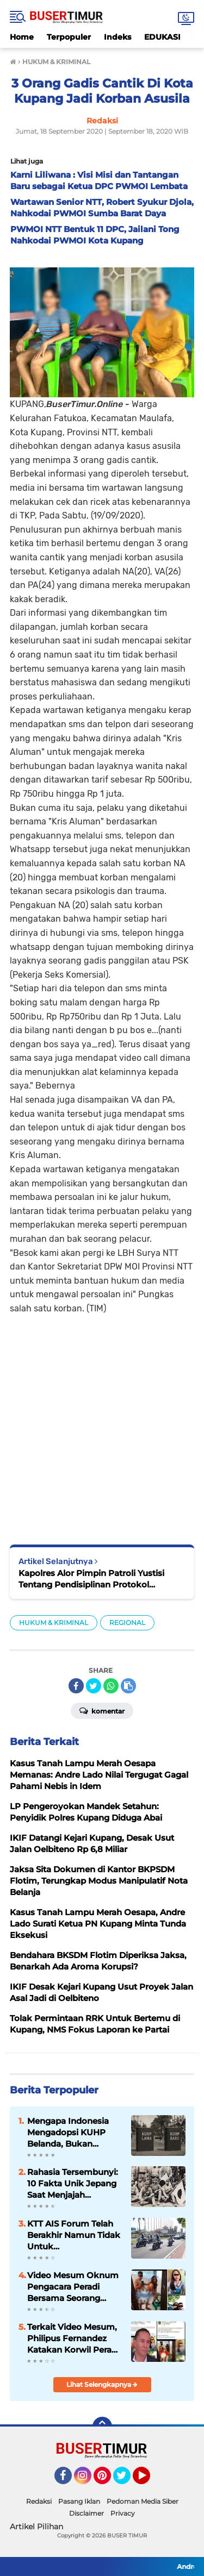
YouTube (149, 2480)
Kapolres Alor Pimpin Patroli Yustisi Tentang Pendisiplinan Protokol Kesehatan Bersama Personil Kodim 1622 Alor (93, 1579)
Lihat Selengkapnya (102, 2384)
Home (22, 37)
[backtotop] (102, 2426)
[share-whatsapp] (111, 1685)
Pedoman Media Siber (142, 2501)
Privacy (122, 2513)
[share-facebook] (76, 1685)
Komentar (102, 1710)
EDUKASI (162, 37)
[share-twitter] (93, 1685)
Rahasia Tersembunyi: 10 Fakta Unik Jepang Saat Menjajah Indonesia (72, 2183)
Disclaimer (86, 2513)
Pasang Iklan (79, 2501)
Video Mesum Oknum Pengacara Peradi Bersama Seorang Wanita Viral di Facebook (73, 2287)
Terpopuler (69, 37)
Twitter (126, 2480)
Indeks (117, 37)
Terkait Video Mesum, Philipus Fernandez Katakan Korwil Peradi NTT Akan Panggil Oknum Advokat (73, 2338)
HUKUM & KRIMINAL (53, 1622)
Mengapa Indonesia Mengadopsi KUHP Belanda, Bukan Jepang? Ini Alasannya (73, 2132)
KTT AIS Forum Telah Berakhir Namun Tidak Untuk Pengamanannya (73, 2235)
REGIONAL (127, 1622)
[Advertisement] (102, 1422)
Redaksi (39, 2501)
